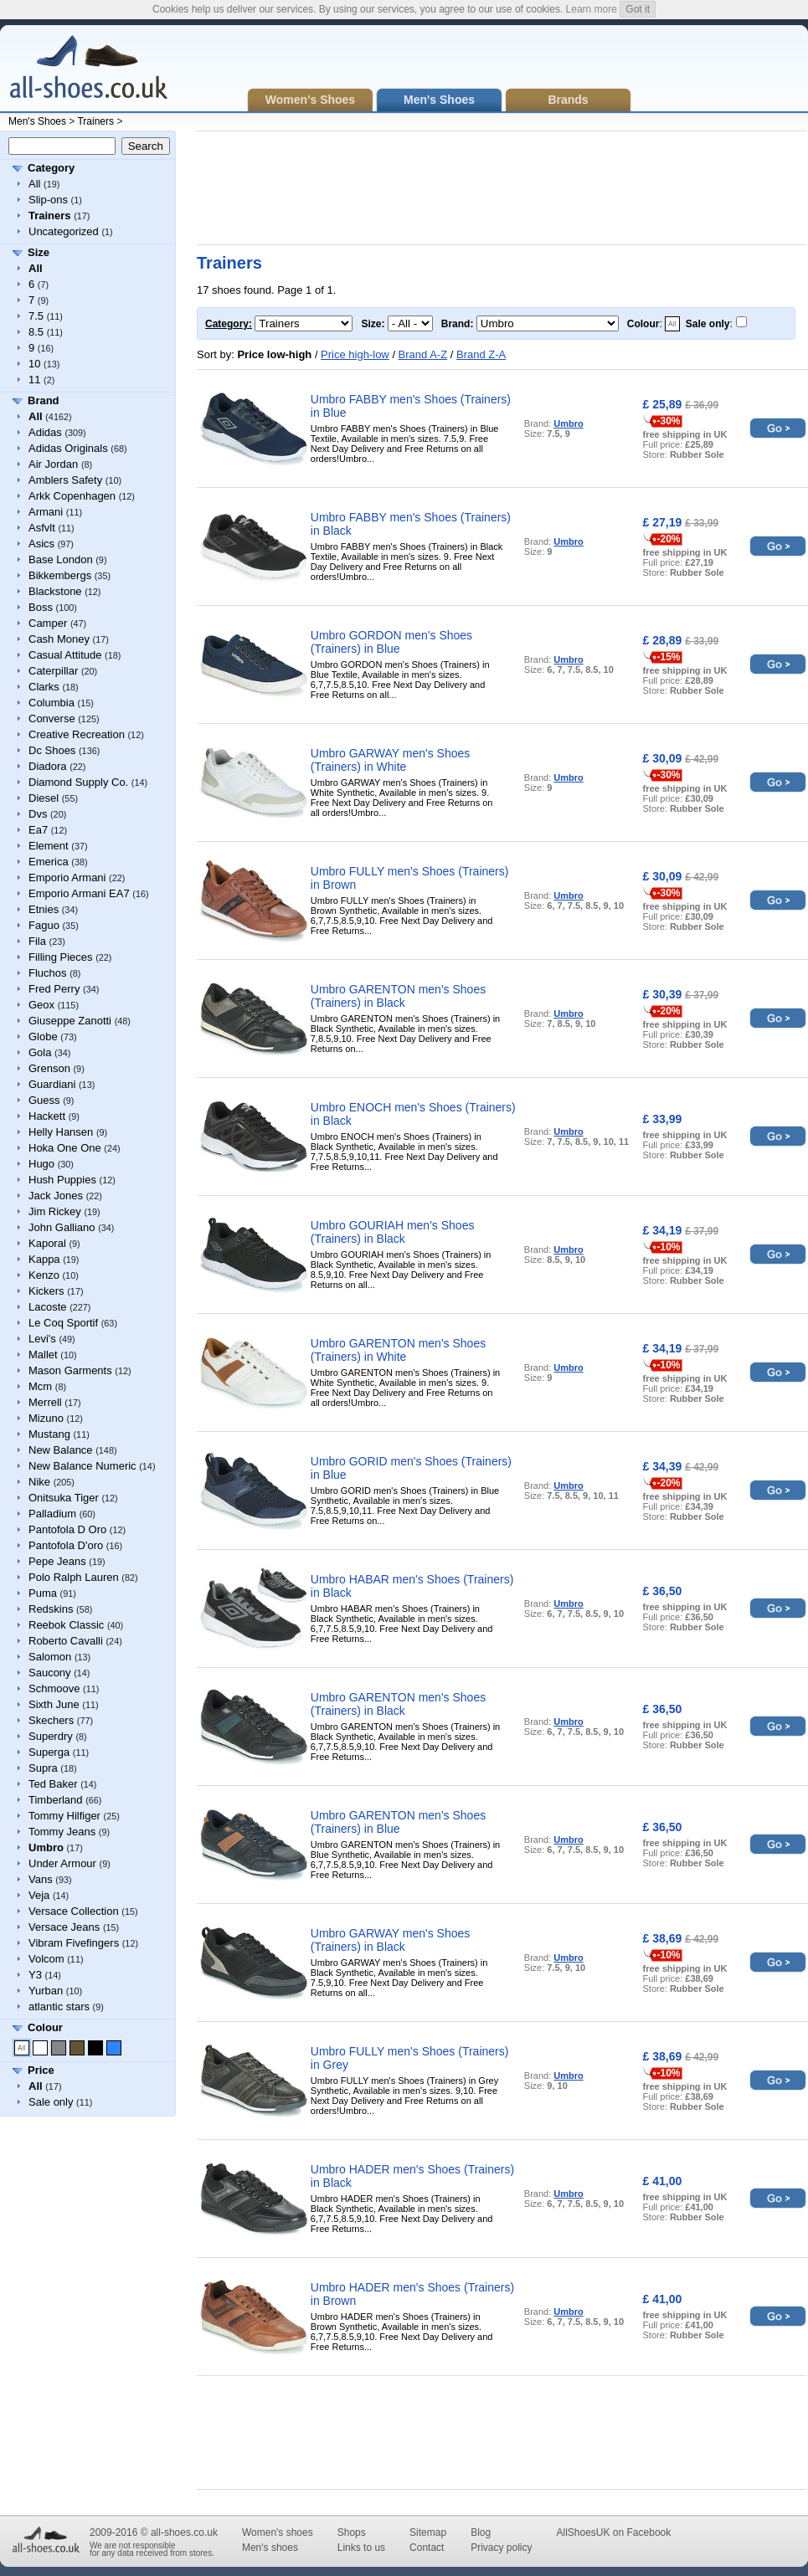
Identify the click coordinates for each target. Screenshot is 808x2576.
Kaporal (47, 1243)
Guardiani (51, 1084)
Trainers (95, 121)
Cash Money (59, 639)
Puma (42, 1593)
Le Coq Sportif (63, 1322)
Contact (426, 2547)
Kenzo (43, 1275)
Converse (51, 718)
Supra (43, 1768)
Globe (43, 1036)
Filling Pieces (60, 957)
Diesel (43, 798)
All (34, 183)
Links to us (361, 2547)
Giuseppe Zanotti (69, 1020)
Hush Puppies (62, 1179)
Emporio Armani (67, 877)
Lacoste (47, 1307)
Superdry (50, 1736)
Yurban (45, 1990)
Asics (41, 543)
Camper (47, 623)
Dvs (37, 814)
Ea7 (38, 830)
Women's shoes (277, 2532)
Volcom (46, 1959)
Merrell (45, 1402)
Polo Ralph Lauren (73, 1577)
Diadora (47, 766)
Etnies (43, 909)
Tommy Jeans (61, 1831)
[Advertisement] (255, 188)
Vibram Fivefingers (73, 1943)
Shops (351, 2532)
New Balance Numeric (82, 1466)
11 (34, 379)
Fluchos (47, 973)
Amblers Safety (65, 480)
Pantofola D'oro (65, 1545)
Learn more (591, 9)
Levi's (42, 1338)
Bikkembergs (59, 575)
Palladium (52, 1513)
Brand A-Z (423, 354)
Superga (48, 1752)
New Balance (60, 1450)
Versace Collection (73, 1911)
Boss (40, 607)
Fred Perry (54, 989)
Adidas (45, 432)
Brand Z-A (481, 354)
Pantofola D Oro (67, 1529)
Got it (637, 9)
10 (34, 363)
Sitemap (427, 2532)
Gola (39, 1052)
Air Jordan (53, 464)
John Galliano (61, 1227)
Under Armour (62, 1863)
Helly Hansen (60, 1132)
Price (41, 2070)
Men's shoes (270, 2547)
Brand (43, 400)
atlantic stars (59, 2006)
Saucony (49, 1672)
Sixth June (54, 1704)
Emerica (48, 861)
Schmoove (54, 1688)
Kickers (46, 1291)
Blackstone (55, 591)
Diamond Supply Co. (78, 782)
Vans (40, 1879)
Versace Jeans (64, 1927)
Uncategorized (63, 231)
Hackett (46, 1116)
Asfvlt (41, 527)
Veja (38, 1895)
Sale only (50, 2102)
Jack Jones (55, 1195)
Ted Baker (53, 1784)
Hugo (41, 1163)
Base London (60, 559)
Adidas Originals (68, 448)
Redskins (50, 1609)
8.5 (36, 332)
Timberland (55, 1799)
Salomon (49, 1656)
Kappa (44, 1259)
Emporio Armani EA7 (79, 893)
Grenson (49, 1068)
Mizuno (46, 1418)
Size (38, 252)
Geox (41, 1004)
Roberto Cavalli (65, 1640)
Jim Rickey (54, 1211)
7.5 (36, 316)
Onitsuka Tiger (63, 1497)
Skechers (51, 1720)
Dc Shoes (51, 750)
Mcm (40, 1386)
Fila (37, 941)
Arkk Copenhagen (72, 496)
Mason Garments (70, 1370)
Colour (45, 2027)
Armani (45, 511)
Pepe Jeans (57, 1561)
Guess (44, 1100)
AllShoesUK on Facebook (613, 2532)
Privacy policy (501, 2547)
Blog (481, 2532)
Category (51, 168)
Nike (39, 1481)
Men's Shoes (37, 121)
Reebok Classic (66, 1625)
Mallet (43, 1354)
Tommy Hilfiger (64, 1815)
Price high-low (355, 354)
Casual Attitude (64, 655)
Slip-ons (48, 199)
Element (48, 845)
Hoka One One (64, 1148)
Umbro (568, 423)
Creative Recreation (76, 734)
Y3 (35, 1974)
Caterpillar (53, 671)
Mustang (49, 1434)
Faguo (43, 925)
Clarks (43, 686)
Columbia (51, 702)
